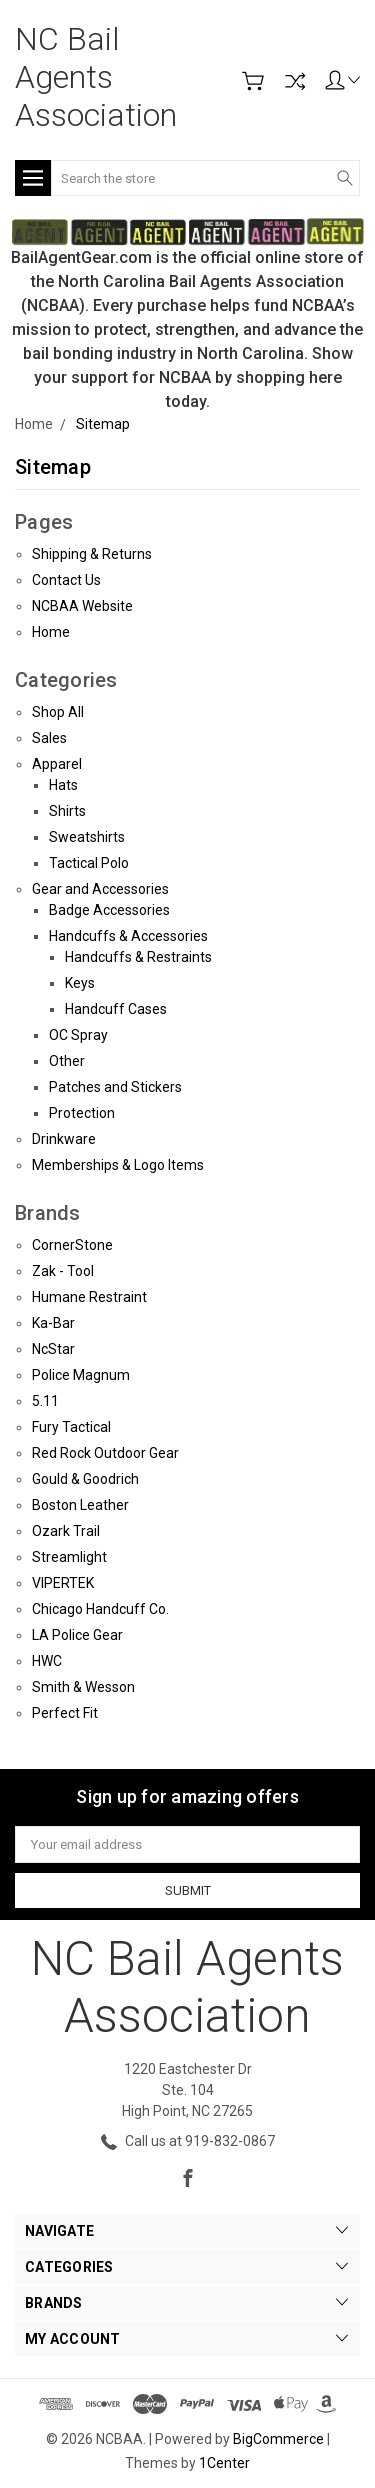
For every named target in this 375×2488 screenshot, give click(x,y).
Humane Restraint (89, 1297)
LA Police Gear (77, 1635)
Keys (80, 983)
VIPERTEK (63, 1583)
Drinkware (64, 1139)
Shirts (67, 811)
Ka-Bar (53, 1323)
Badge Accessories (109, 910)
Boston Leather (80, 1505)
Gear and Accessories (100, 889)
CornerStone (72, 1245)
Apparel (57, 764)
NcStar (53, 1349)
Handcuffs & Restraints (138, 957)
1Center (224, 2463)
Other (67, 1061)
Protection (82, 1113)
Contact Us (66, 580)
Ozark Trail (66, 1531)
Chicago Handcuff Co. (100, 1609)
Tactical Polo (89, 863)
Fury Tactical (71, 1427)
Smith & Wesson (83, 1687)
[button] (188, 231)
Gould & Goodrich (85, 1479)
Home (51, 632)
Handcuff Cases (116, 1009)
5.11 (45, 1401)
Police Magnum (81, 1375)
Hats (63, 785)
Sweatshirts (87, 837)
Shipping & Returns (92, 554)
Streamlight (69, 1557)
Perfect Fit (65, 1713)
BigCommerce (278, 2439)
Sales (49, 738)
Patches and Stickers (115, 1087)
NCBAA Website (82, 606)
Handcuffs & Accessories (128, 936)
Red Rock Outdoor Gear (105, 1453)
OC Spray (78, 1035)
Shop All (58, 712)
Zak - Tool (63, 1271)
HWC (47, 1661)
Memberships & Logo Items (118, 1165)
